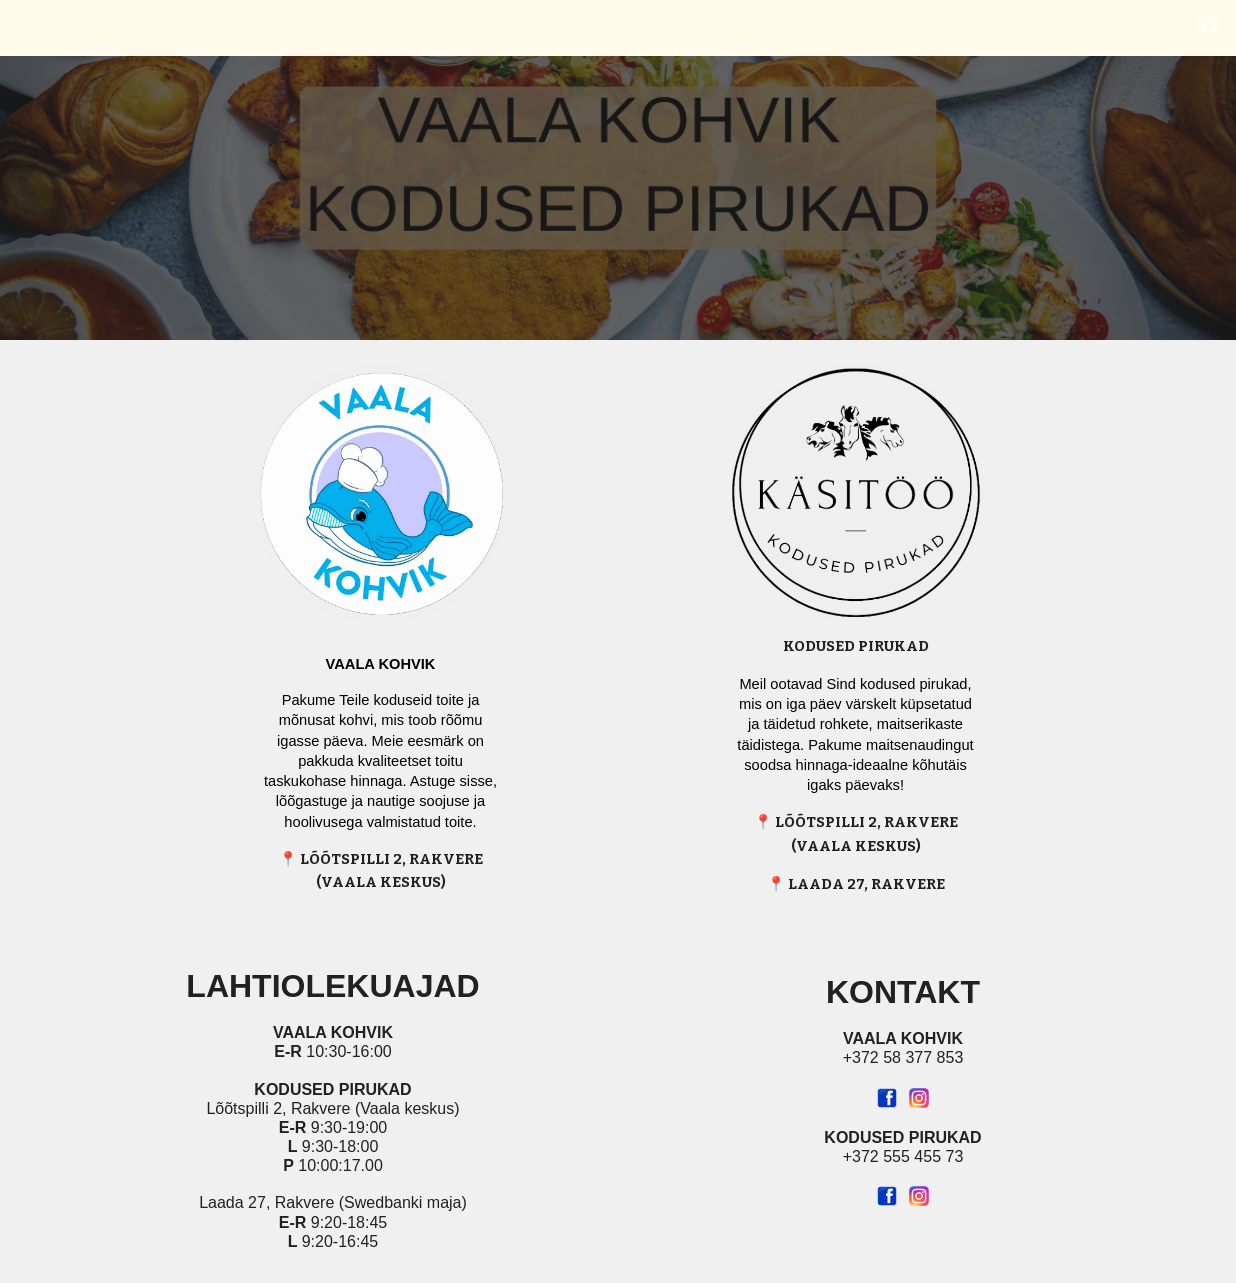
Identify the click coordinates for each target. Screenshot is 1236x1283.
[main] (380, 766)
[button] (1212, 28)
